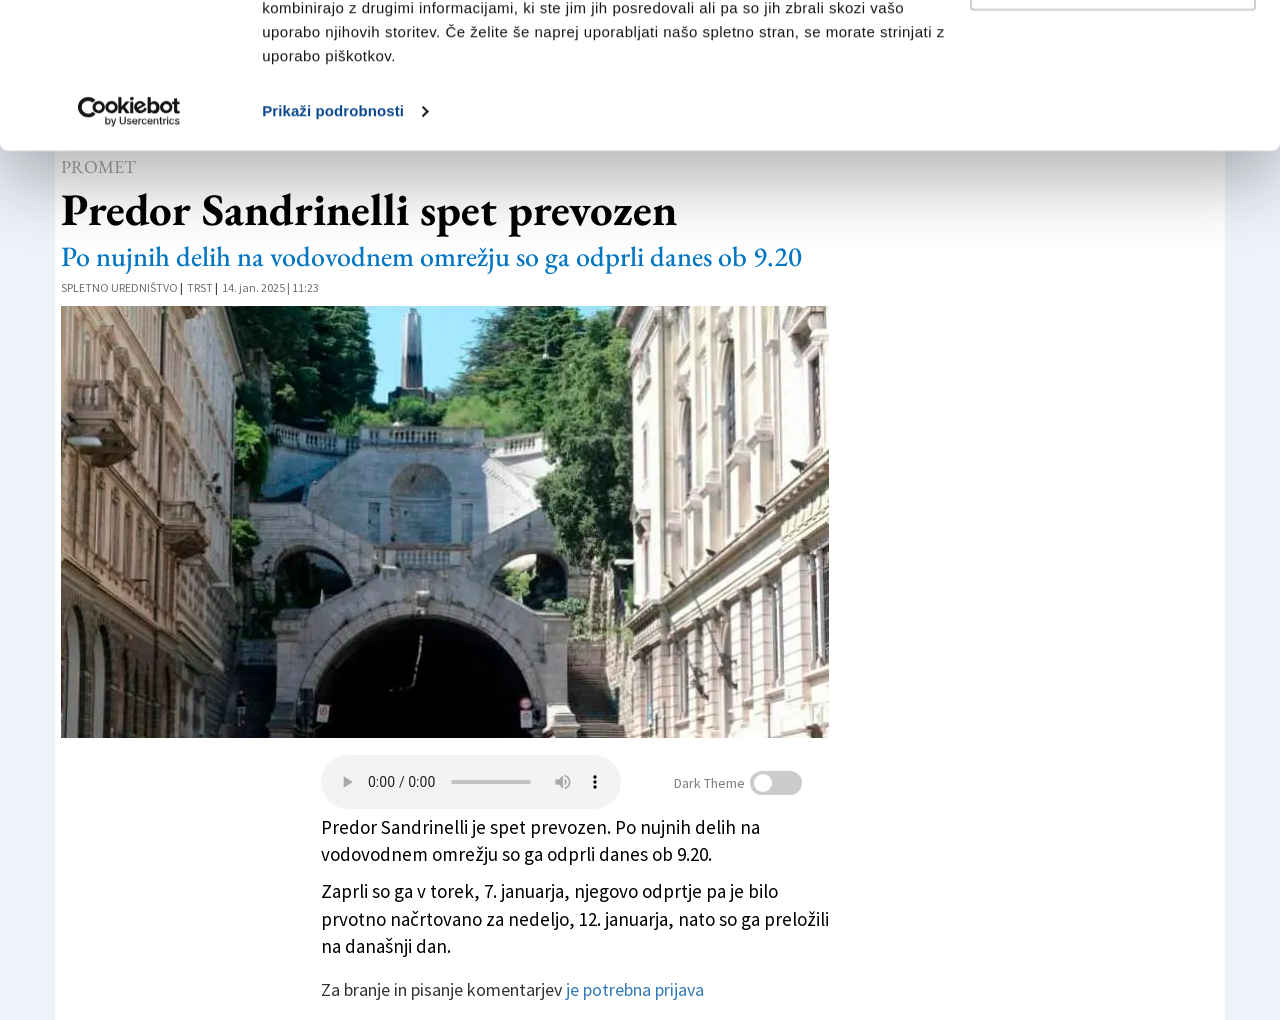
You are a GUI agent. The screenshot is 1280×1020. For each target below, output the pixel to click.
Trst (200, 287)
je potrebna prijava (635, 989)
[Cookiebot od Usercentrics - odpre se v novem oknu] (129, 248)
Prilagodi (1114, 118)
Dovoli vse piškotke (1113, 52)
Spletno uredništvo (119, 287)
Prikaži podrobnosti (333, 247)
